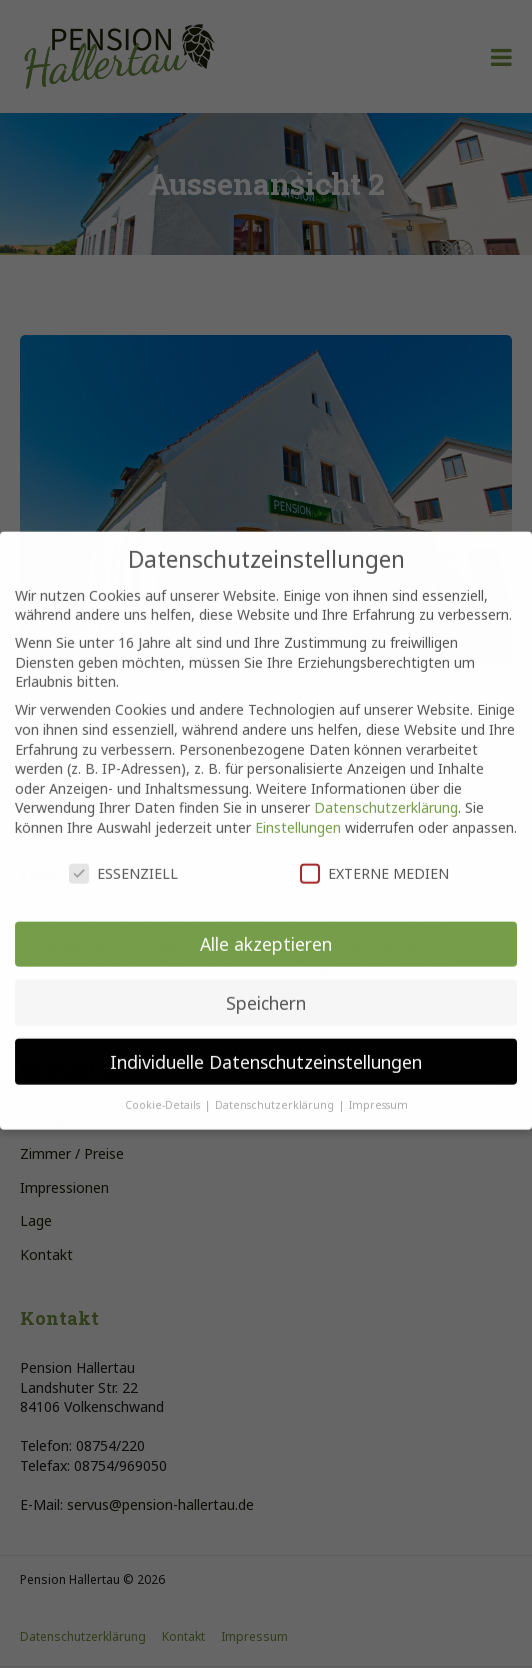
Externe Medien (374, 858)
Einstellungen (298, 813)
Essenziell (123, 858)
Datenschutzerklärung (386, 793)
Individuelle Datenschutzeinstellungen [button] (266, 1047)
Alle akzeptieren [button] (266, 929)
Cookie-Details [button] (164, 1091)
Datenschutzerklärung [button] (276, 1091)
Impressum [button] (378, 1091)
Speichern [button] (266, 988)
